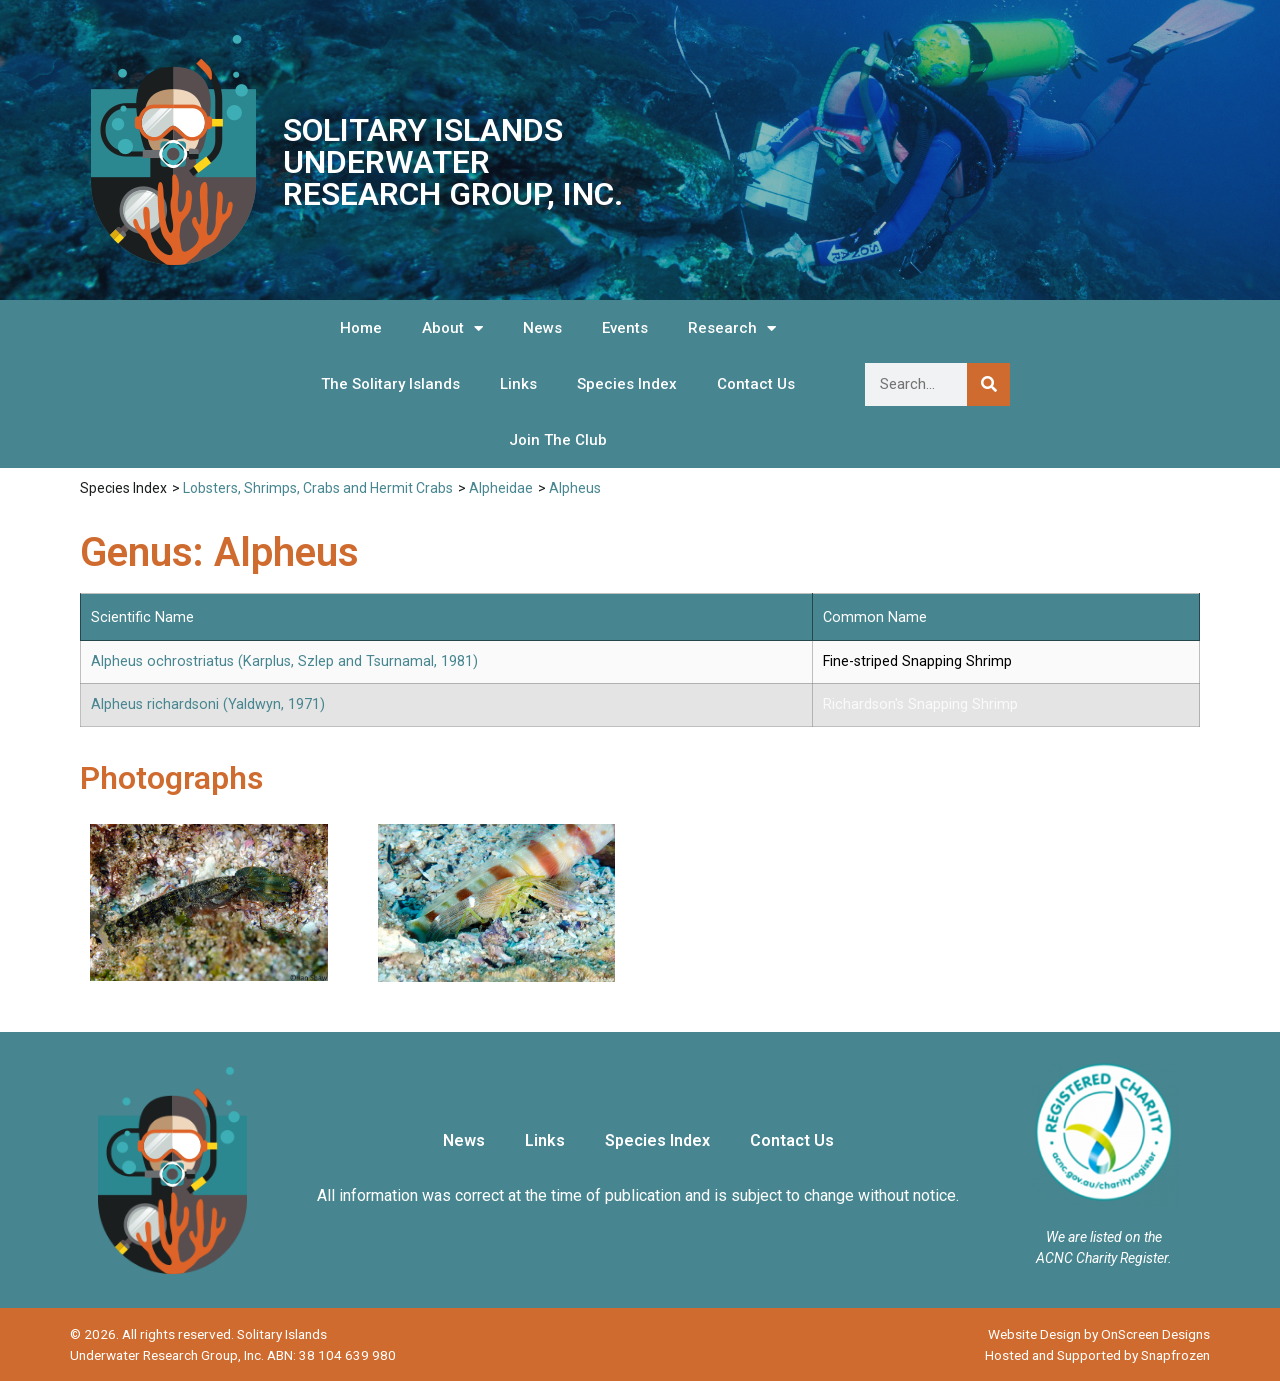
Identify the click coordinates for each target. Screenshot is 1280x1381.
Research (732, 328)
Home (361, 328)
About (452, 328)
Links (518, 384)
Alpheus (575, 488)
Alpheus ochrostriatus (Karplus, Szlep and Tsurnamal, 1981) (284, 661)
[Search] (988, 384)
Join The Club (558, 440)
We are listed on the (1104, 1237)
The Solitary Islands (390, 384)
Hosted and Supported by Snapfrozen (1097, 1355)
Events (625, 328)
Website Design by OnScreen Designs (1099, 1334)
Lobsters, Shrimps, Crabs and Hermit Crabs (318, 488)
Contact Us (756, 384)
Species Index (627, 384)
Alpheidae (501, 488)
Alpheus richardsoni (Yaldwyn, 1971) (208, 704)
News (542, 328)
